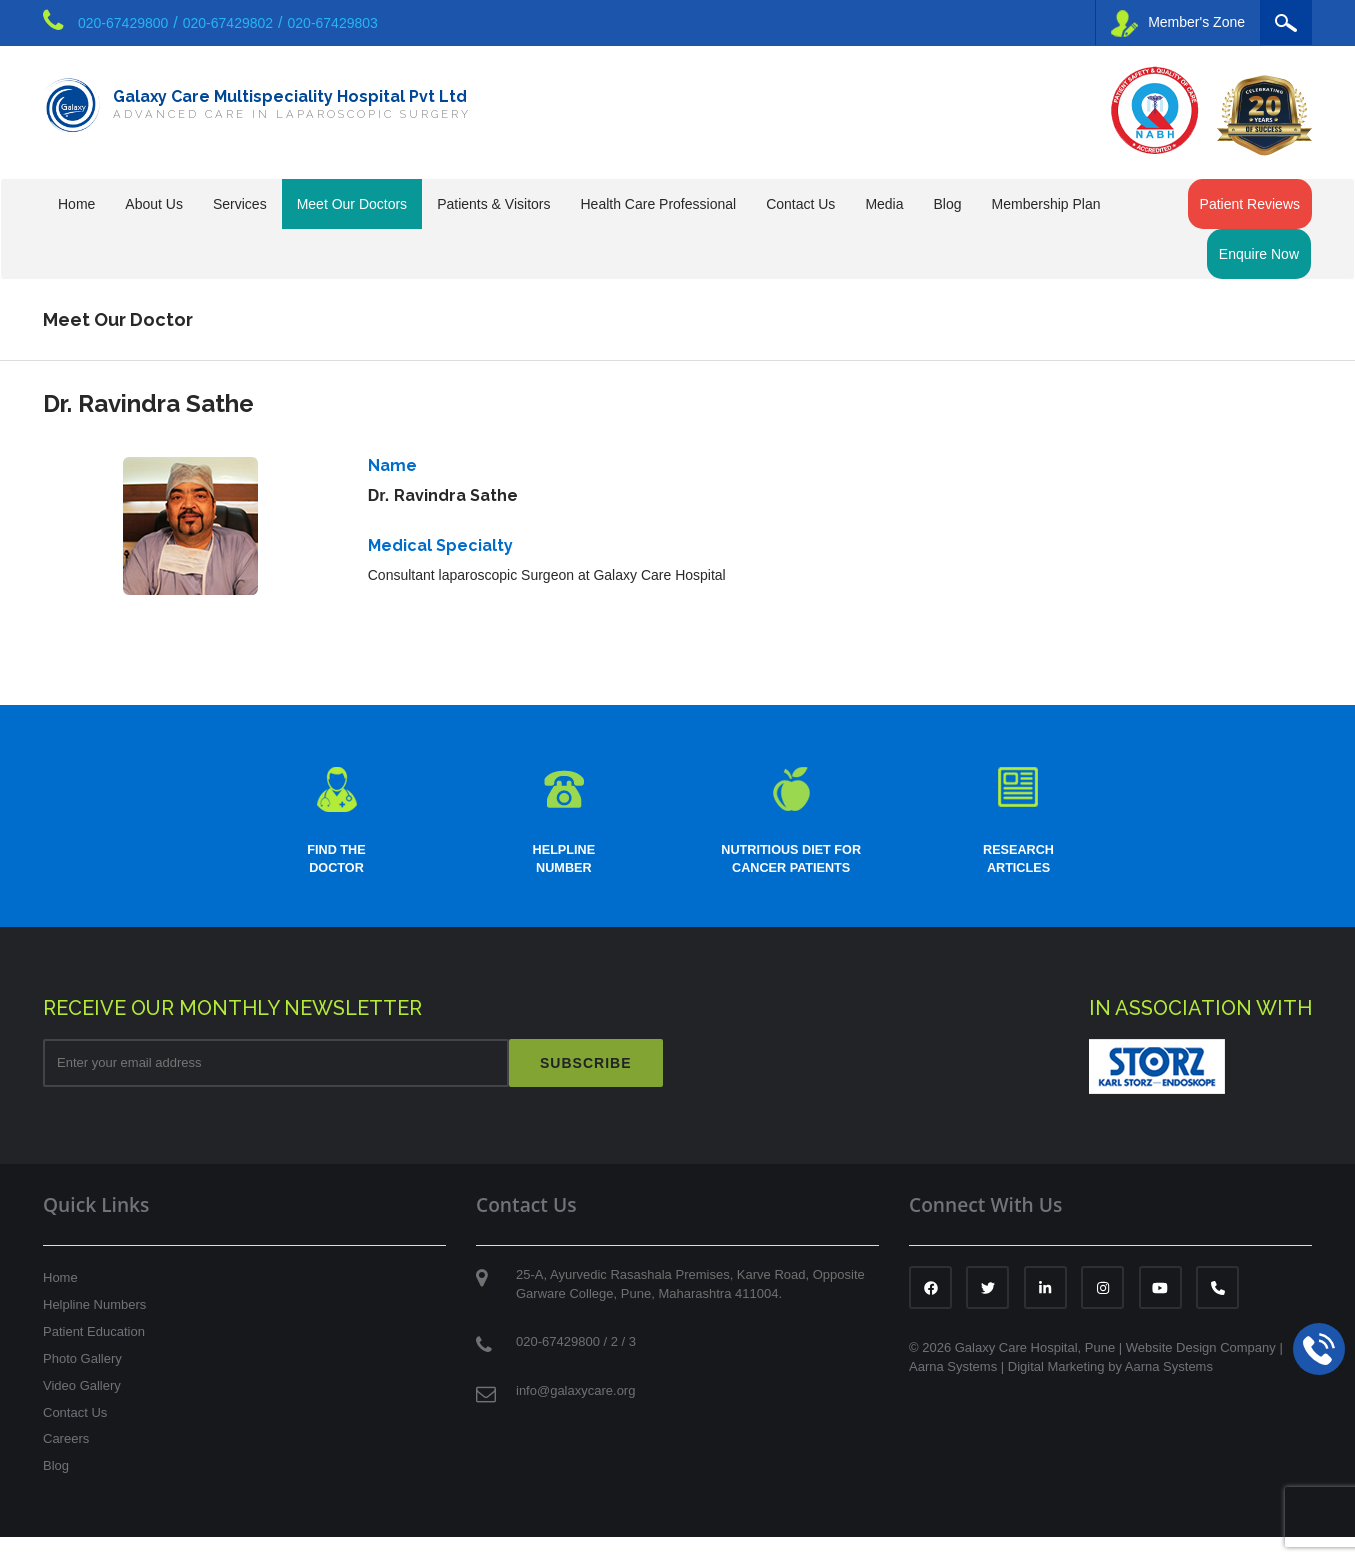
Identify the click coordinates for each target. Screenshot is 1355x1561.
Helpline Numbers (94, 1328)
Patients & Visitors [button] (493, 204)
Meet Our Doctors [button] (352, 204)
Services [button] (240, 204)
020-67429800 (123, 23)
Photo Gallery (82, 1382)
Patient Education (94, 1355)
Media (884, 204)
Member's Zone (1178, 23)
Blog (948, 204)
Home (76, 204)
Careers (66, 1462)
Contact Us (75, 1435)
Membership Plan (1046, 204)
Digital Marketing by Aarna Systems (1110, 1390)
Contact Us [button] (800, 204)
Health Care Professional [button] (658, 204)
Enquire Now (1259, 254)
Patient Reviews (1250, 204)
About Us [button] (154, 204)
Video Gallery (82, 1409)
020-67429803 (333, 23)
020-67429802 (228, 23)
